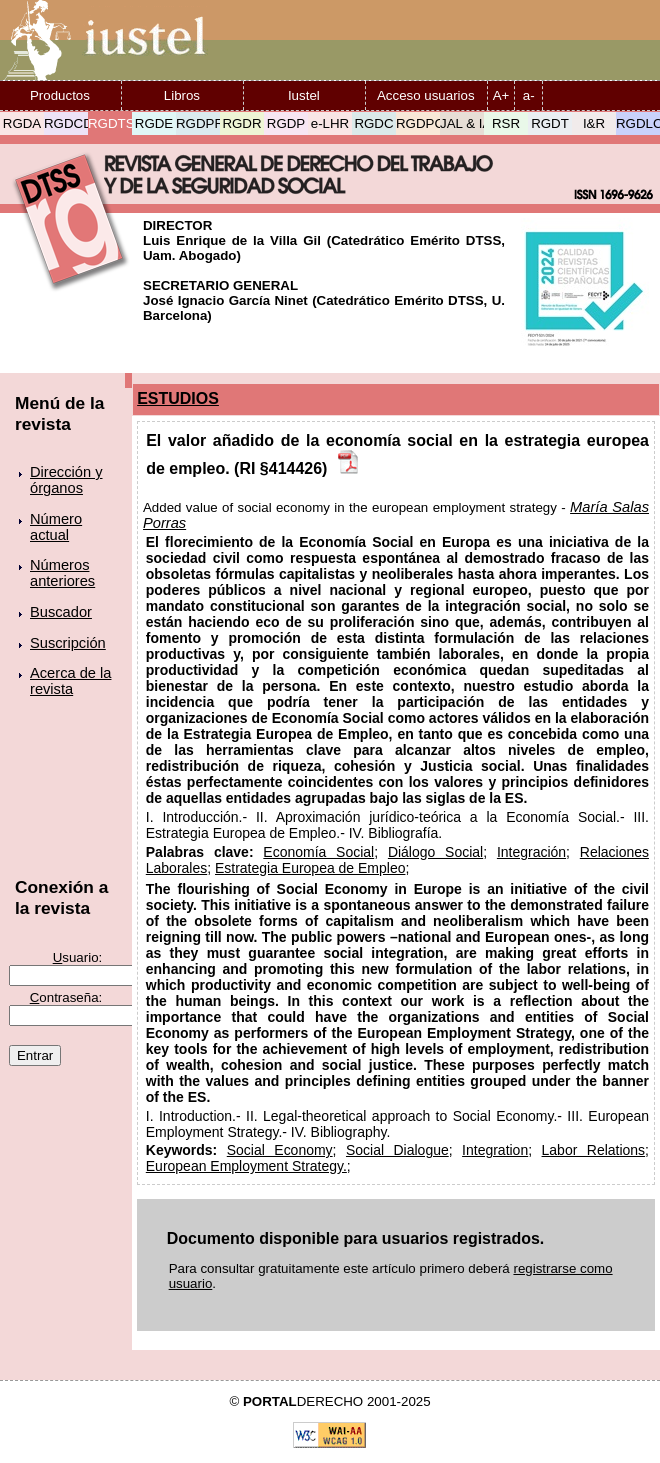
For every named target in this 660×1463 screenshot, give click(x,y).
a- (529, 95)
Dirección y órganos (66, 480)
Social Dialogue (397, 1150)
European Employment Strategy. (246, 1166)
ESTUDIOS (178, 398)
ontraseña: (66, 997)
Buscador (61, 612)
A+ (501, 95)
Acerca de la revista (70, 681)
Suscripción (68, 643)
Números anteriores (62, 573)
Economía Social (318, 852)
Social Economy (280, 1150)
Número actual (56, 527)
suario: (78, 957)
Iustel (304, 95)
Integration (495, 1150)
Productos (60, 95)
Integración (531, 852)
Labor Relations (594, 1150)
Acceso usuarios (426, 95)
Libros (182, 95)
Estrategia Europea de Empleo (310, 868)
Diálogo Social (435, 852)
